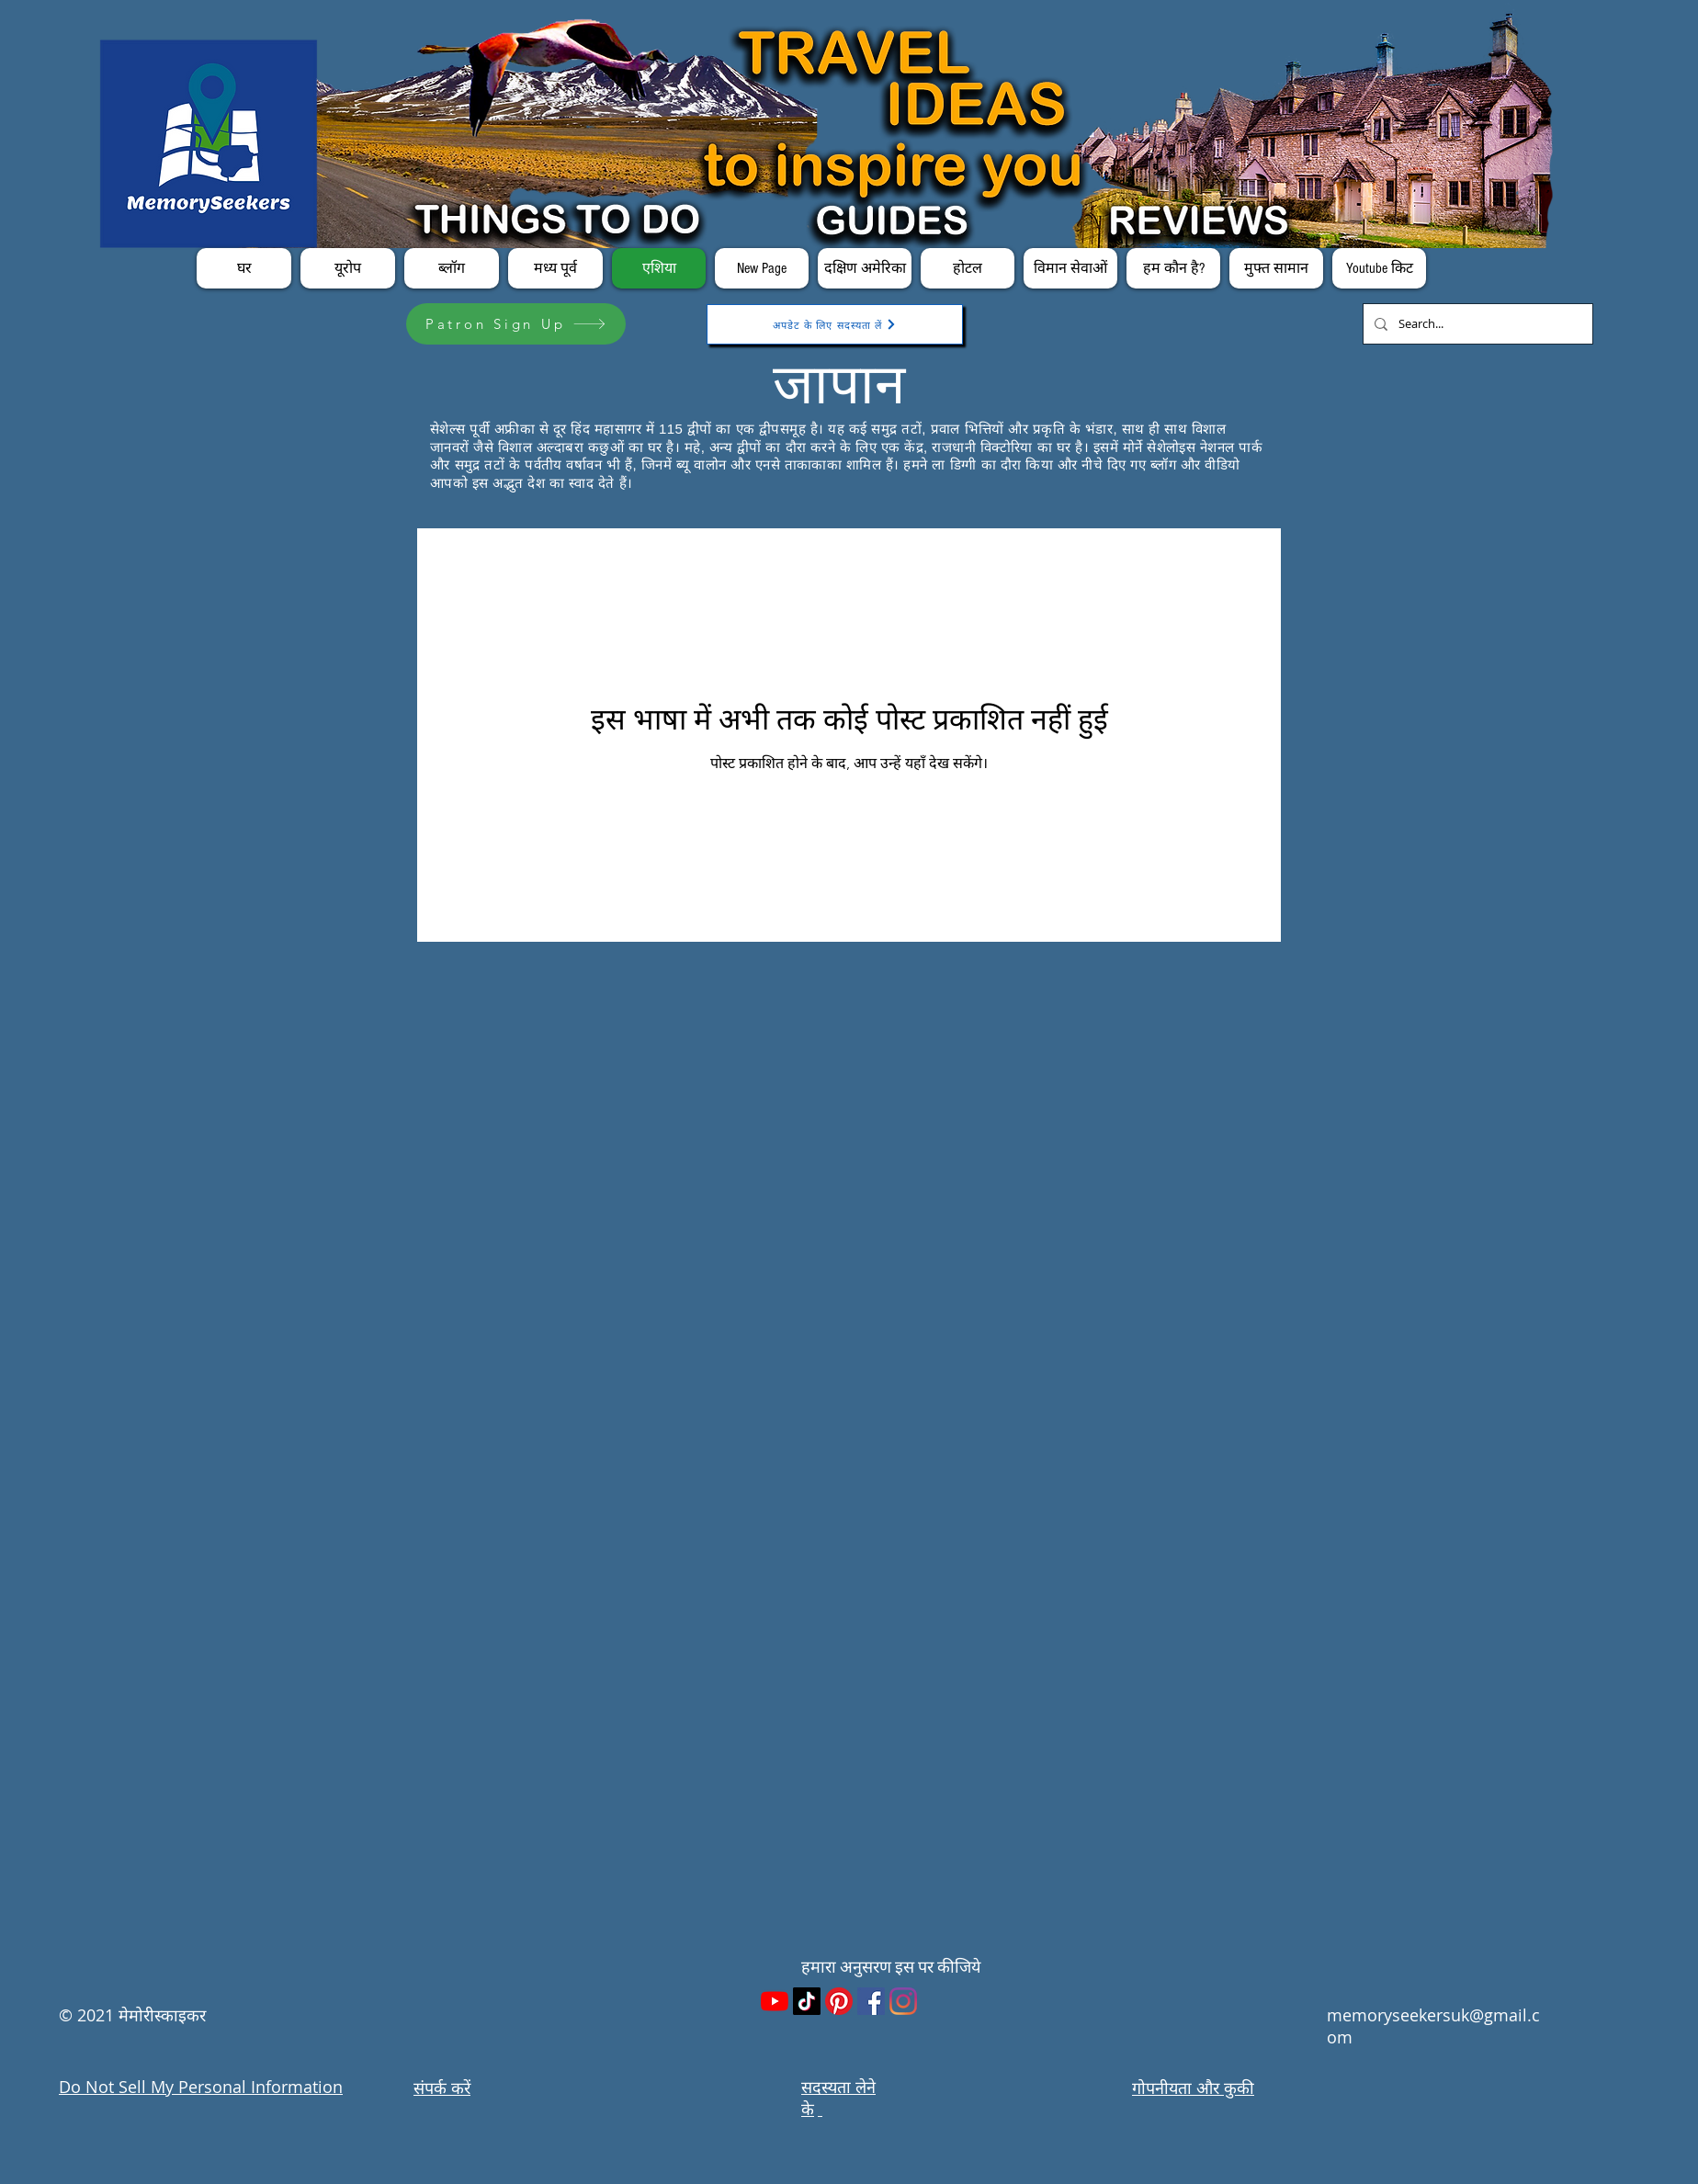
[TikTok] (807, 2001)
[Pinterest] (839, 2001)
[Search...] (1476, 324)
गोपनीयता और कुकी (1193, 2087)
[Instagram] (903, 2001)
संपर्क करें (441, 2087)
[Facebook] (871, 2001)
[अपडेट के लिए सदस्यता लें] (835, 324)
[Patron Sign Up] (516, 324)
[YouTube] (774, 2001)
